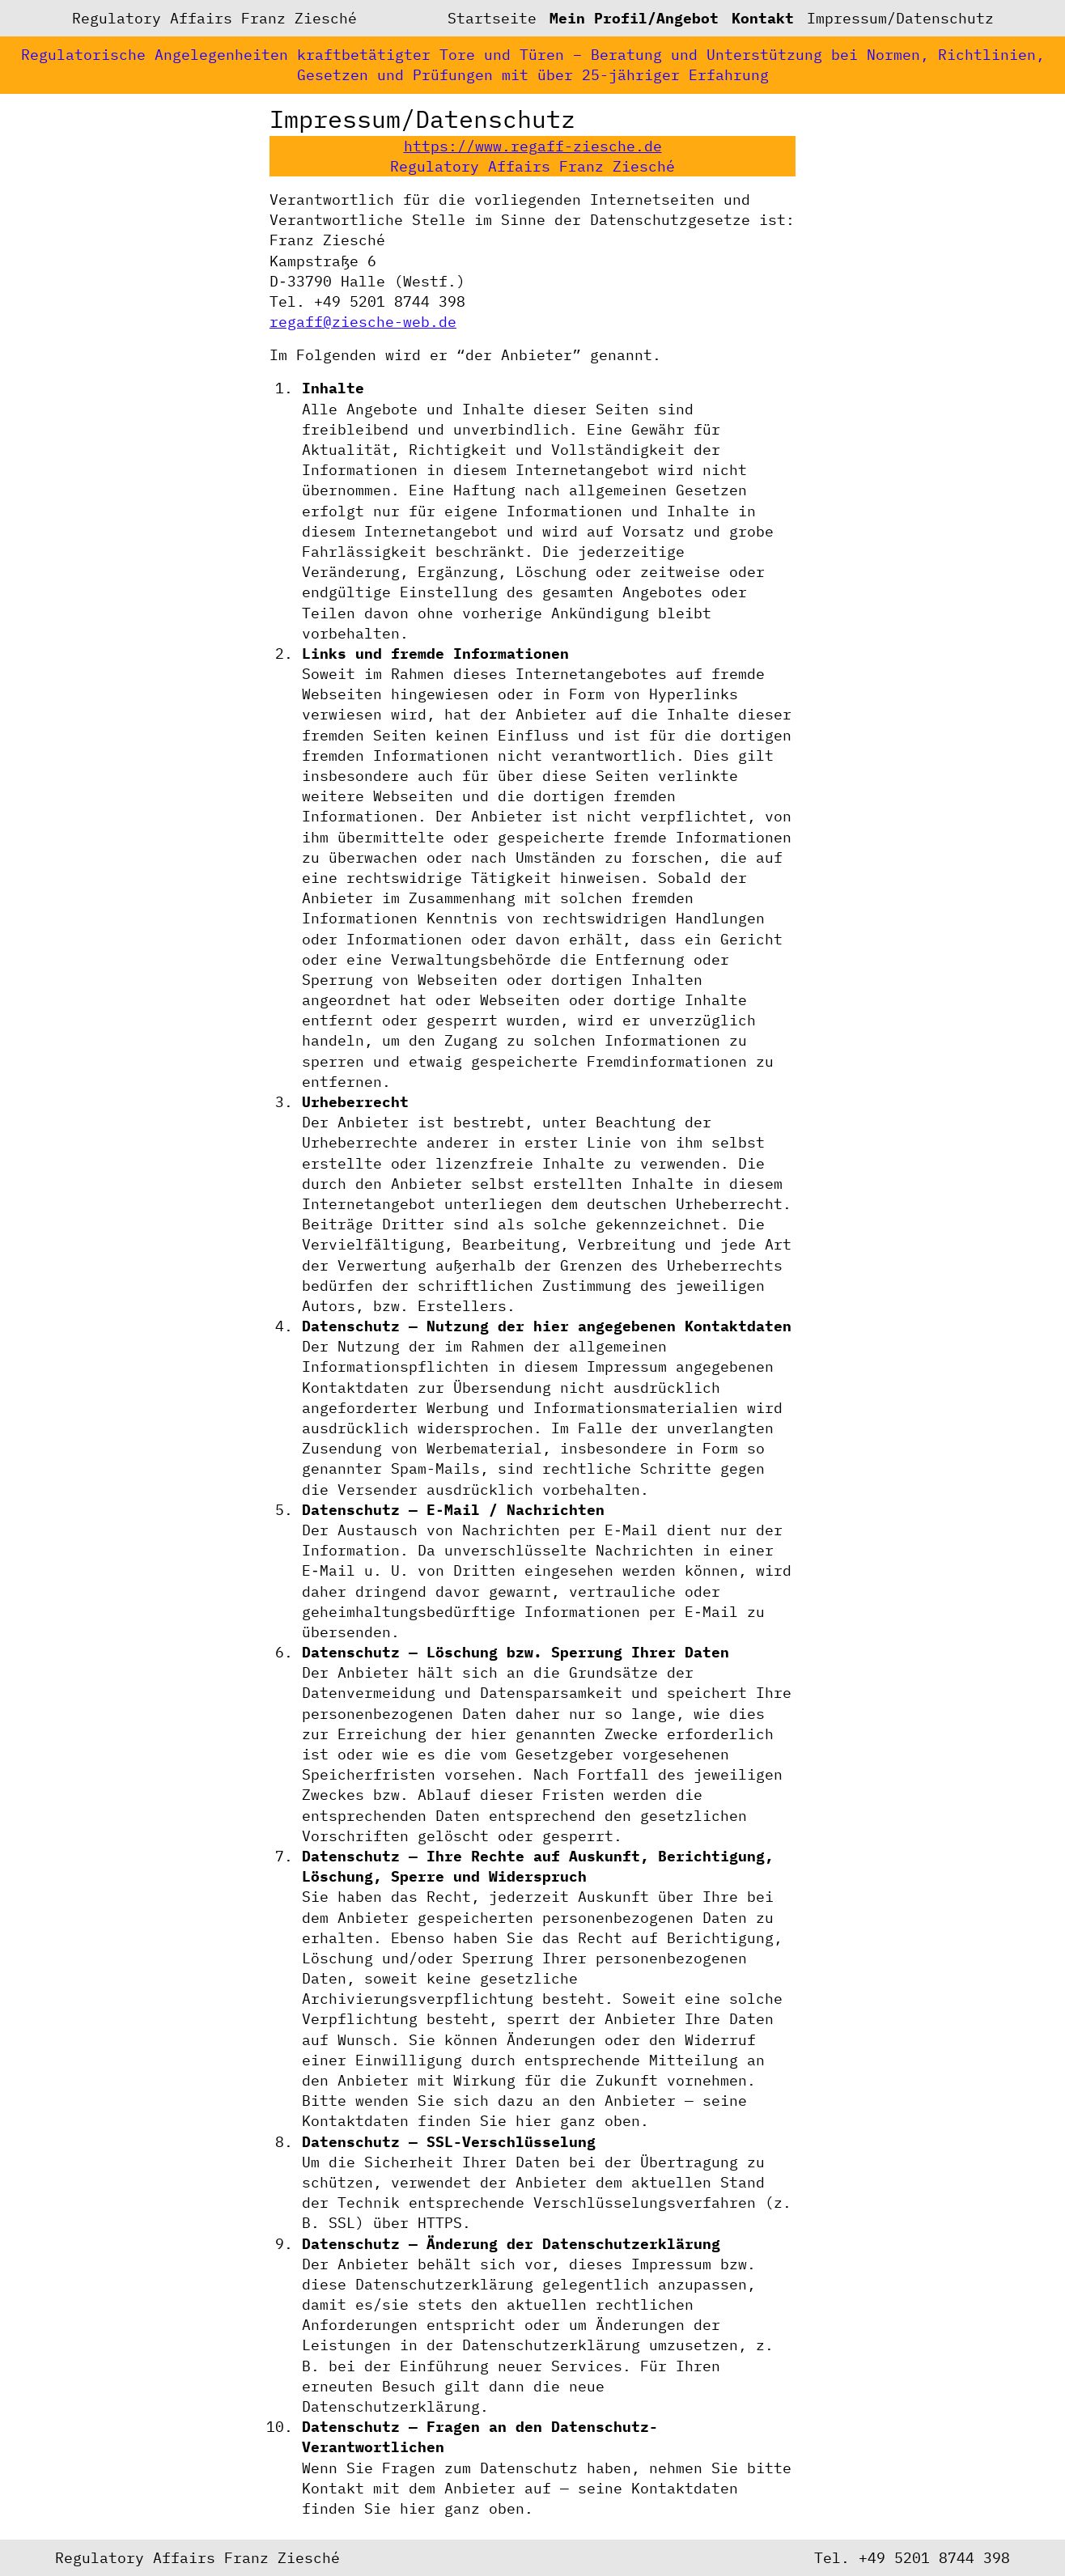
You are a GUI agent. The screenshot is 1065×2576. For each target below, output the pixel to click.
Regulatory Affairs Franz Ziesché (214, 18)
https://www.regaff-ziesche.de (533, 146)
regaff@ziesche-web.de (362, 321)
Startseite (492, 18)
